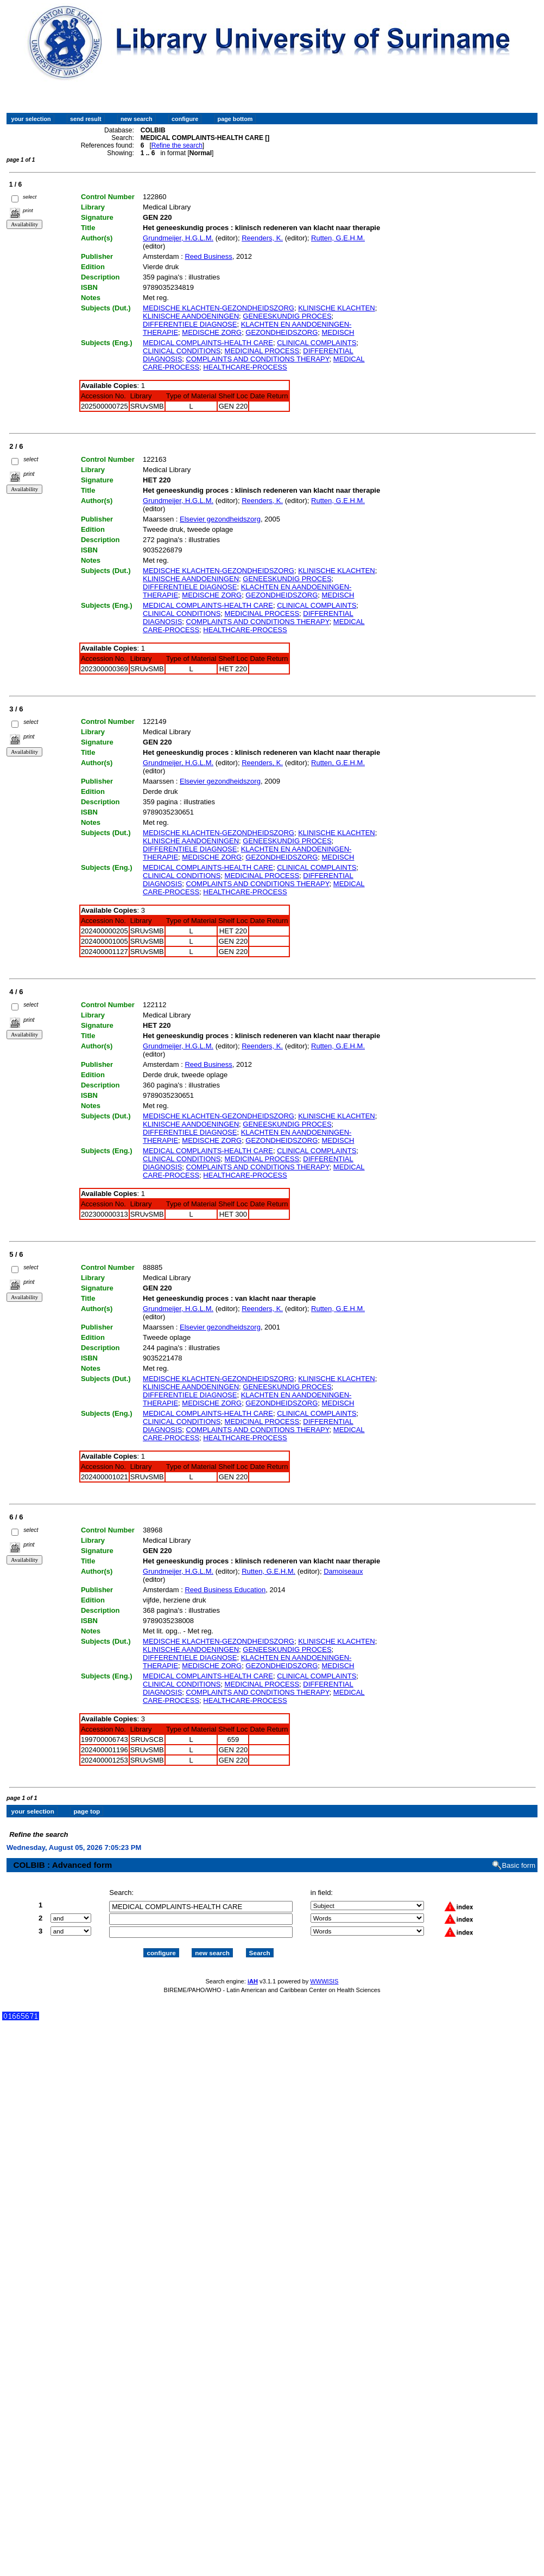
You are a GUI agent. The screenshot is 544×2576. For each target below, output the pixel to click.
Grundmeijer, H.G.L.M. (178, 238)
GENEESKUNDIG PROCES (287, 316)
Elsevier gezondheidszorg (220, 519)
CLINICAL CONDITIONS (181, 351)
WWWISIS (324, 1971)
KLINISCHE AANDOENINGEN (191, 316)
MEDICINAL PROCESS (262, 351)
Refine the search (177, 145)
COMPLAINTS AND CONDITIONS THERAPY (258, 359)
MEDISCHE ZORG (212, 332)
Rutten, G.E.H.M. (338, 238)
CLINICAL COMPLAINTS (316, 343)
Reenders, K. (262, 238)
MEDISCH (338, 332)
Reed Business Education (225, 1590)
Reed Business (208, 256)
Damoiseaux (343, 1571)
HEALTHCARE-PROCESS (245, 367)
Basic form (518, 1856)
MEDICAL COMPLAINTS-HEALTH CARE (208, 343)
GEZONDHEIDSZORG (281, 332)
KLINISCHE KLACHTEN (336, 308)
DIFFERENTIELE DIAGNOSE (190, 324)
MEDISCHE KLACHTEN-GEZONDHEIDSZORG (218, 308)
